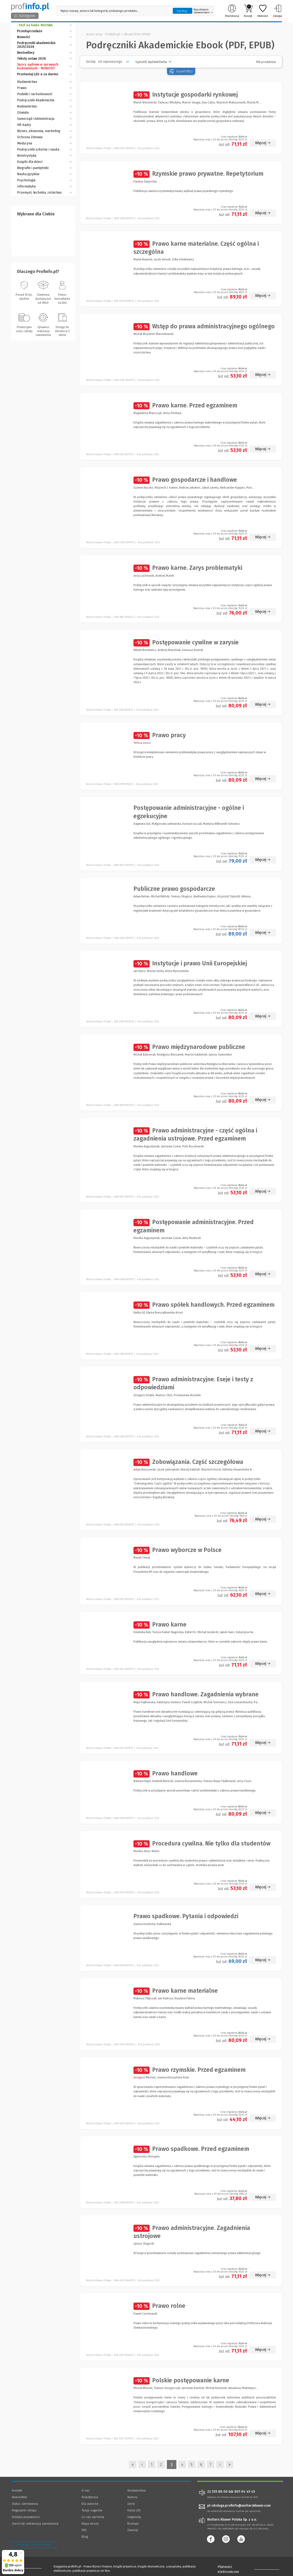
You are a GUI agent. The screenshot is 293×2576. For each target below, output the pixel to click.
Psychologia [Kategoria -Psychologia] (44, 180)
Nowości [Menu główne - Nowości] (44, 37)
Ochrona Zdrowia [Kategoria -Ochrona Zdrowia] (44, 137)
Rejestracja (232, 10)
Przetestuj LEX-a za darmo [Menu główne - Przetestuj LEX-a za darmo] (44, 74)
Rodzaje (133, 2523)
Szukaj (182, 11)
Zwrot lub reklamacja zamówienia (35, 2523)
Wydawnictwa (136, 2490)
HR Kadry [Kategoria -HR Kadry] (44, 125)
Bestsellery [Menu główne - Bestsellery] (44, 53)
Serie (131, 2503)
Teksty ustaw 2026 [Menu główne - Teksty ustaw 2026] (44, 59)
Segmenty (134, 2517)
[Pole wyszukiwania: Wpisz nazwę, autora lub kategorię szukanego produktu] (113, 11)
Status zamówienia (25, 2503)
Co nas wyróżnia (93, 2517)
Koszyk (248, 10)
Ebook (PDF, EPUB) (137, 34)
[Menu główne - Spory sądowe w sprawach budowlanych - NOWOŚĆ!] (43, 66)
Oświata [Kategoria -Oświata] (44, 113)
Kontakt (17, 2490)
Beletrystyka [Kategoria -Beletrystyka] (44, 156)
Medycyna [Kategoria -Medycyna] (44, 143)
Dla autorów (90, 2503)
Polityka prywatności (26, 2517)
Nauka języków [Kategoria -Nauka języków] (44, 174)
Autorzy (132, 2497)
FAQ (84, 2530)
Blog (85, 2536)
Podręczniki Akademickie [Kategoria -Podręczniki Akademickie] (44, 100)
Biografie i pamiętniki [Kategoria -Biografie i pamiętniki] (44, 168)
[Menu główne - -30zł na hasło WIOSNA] (43, 25)
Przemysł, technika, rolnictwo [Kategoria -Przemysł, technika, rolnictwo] (44, 193)
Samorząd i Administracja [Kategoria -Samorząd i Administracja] (44, 119)
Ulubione (262, 10)
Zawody (132, 2530)
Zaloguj (277, 10)
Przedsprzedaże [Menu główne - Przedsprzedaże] (44, 31)
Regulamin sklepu (24, 2510)
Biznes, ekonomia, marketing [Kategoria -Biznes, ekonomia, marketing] (44, 131)
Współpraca (90, 2497)
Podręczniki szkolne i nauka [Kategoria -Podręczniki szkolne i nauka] (44, 149)
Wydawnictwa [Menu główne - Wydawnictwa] (44, 82)
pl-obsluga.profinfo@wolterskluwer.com (239, 2506)
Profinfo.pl (112, 34)
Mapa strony (90, 2523)
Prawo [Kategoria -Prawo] (44, 88)
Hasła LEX (134, 2510)
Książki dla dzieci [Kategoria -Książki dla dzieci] (44, 162)
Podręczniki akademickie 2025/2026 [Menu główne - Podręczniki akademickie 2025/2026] (44, 45)
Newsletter (19, 2497)
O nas (86, 2490)
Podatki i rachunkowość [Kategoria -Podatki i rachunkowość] (44, 94)
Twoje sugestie (92, 2510)
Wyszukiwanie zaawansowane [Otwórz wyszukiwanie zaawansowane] (203, 11)
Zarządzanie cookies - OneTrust (34, 2544)
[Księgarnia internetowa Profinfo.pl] (30, 7)
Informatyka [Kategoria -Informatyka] (44, 186)
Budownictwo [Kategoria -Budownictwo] (44, 106)
